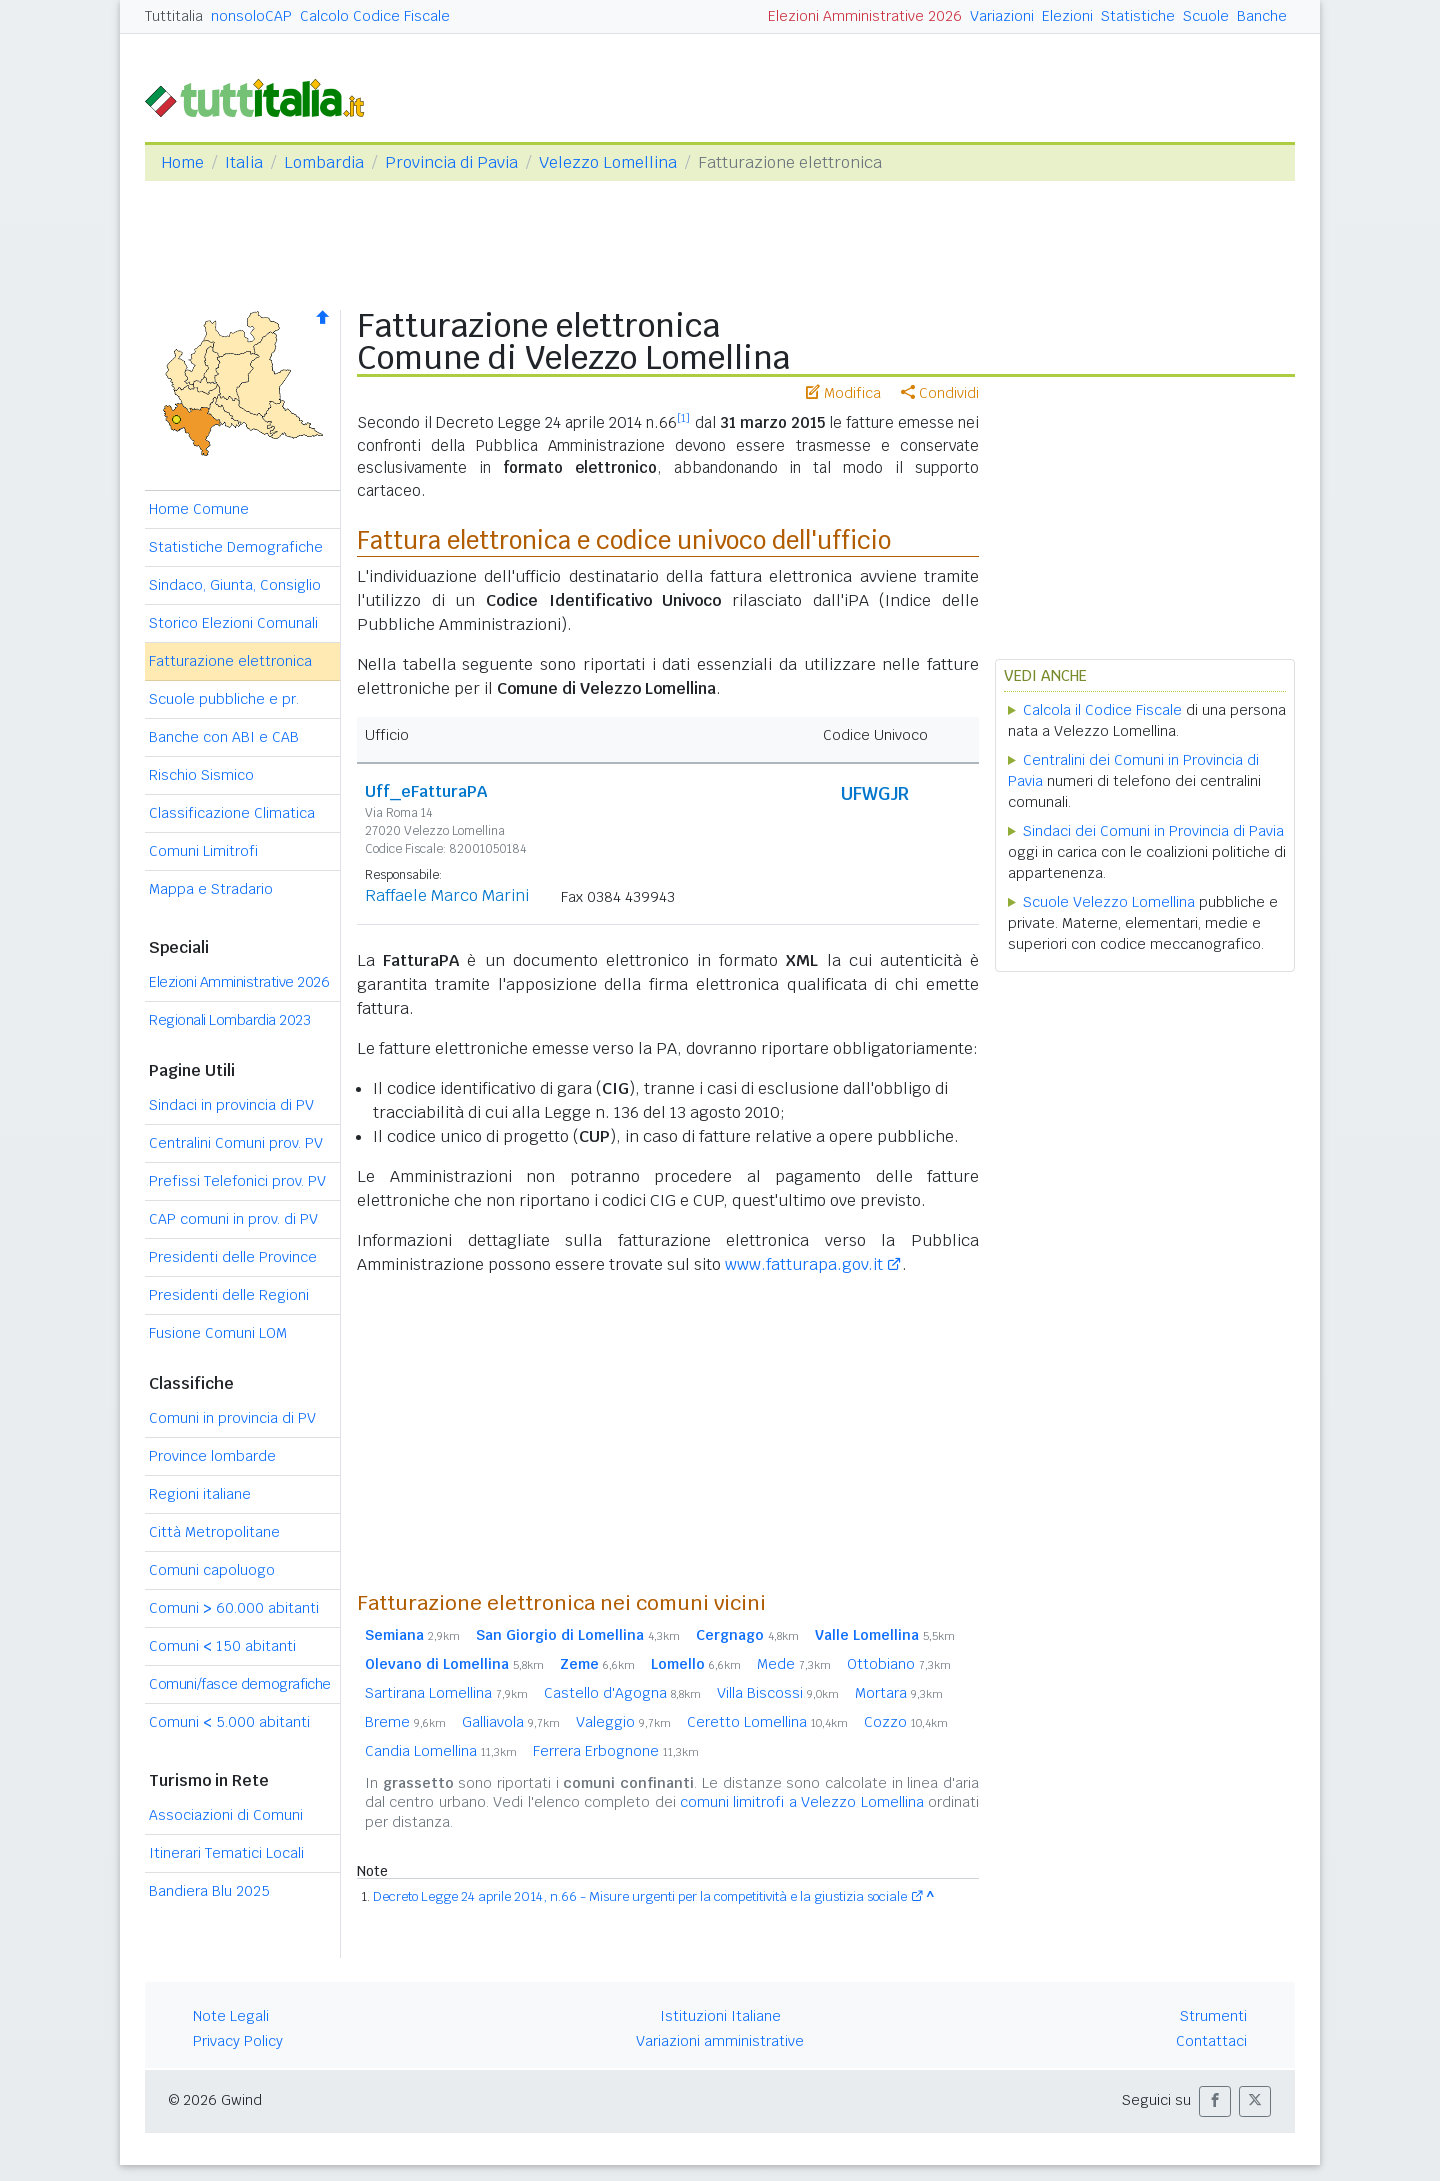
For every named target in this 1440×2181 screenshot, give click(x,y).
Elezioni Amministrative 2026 (865, 16)
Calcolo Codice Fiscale (375, 16)
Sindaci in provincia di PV (231, 1105)
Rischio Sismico (201, 775)
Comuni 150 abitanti (222, 1646)
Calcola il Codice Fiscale (1102, 710)
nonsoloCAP (251, 16)
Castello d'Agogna (622, 1693)
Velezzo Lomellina (608, 162)
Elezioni (1067, 16)
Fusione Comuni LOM (218, 1333)
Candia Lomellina (441, 1751)
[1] (683, 418)
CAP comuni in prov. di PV (233, 1219)
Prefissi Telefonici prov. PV (237, 1181)
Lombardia (324, 162)
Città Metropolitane (214, 1532)
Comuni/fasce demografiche (240, 1684)
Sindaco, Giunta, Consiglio (235, 585)
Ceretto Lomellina (767, 1722)
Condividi (940, 393)
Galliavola (511, 1722)
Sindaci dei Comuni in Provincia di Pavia (1153, 831)
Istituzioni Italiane (720, 2016)
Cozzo (906, 1722)
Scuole (1206, 16)
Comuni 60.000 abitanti (234, 1608)
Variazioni (1002, 16)
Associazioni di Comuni (226, 1815)
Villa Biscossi (778, 1693)
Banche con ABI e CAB (224, 737)
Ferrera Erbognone (616, 1751)
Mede (794, 1664)
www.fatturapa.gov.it (804, 1264)
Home (182, 162)
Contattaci (1211, 2041)
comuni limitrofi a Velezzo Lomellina (802, 1802)
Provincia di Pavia (451, 162)
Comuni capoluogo (212, 1570)
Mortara (899, 1693)
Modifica (843, 393)
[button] (1215, 2101)
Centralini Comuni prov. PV (236, 1143)
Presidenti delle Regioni (229, 1295)
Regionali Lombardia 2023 (229, 1020)
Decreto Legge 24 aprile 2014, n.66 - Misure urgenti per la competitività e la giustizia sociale (640, 1896)
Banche (1262, 16)
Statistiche (1138, 16)
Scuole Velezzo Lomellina (1109, 902)
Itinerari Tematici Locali (226, 1853)
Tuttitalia (174, 16)
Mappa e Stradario (211, 889)
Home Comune (199, 509)
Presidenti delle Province (233, 1257)
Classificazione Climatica (232, 813)
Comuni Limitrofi (203, 851)
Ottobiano (899, 1664)
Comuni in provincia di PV (232, 1418)
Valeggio (623, 1722)
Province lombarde (212, 1456)
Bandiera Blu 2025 (209, 1891)
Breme (405, 1722)
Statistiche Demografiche (236, 547)
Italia (244, 162)
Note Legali (231, 2016)
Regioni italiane (200, 1494)
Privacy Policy (238, 2041)
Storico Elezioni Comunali (233, 623)
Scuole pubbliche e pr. (224, 699)
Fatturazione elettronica (230, 661)
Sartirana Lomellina (446, 1693)
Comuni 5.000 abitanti (229, 1722)
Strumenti (1213, 2016)
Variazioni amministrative (720, 2041)
